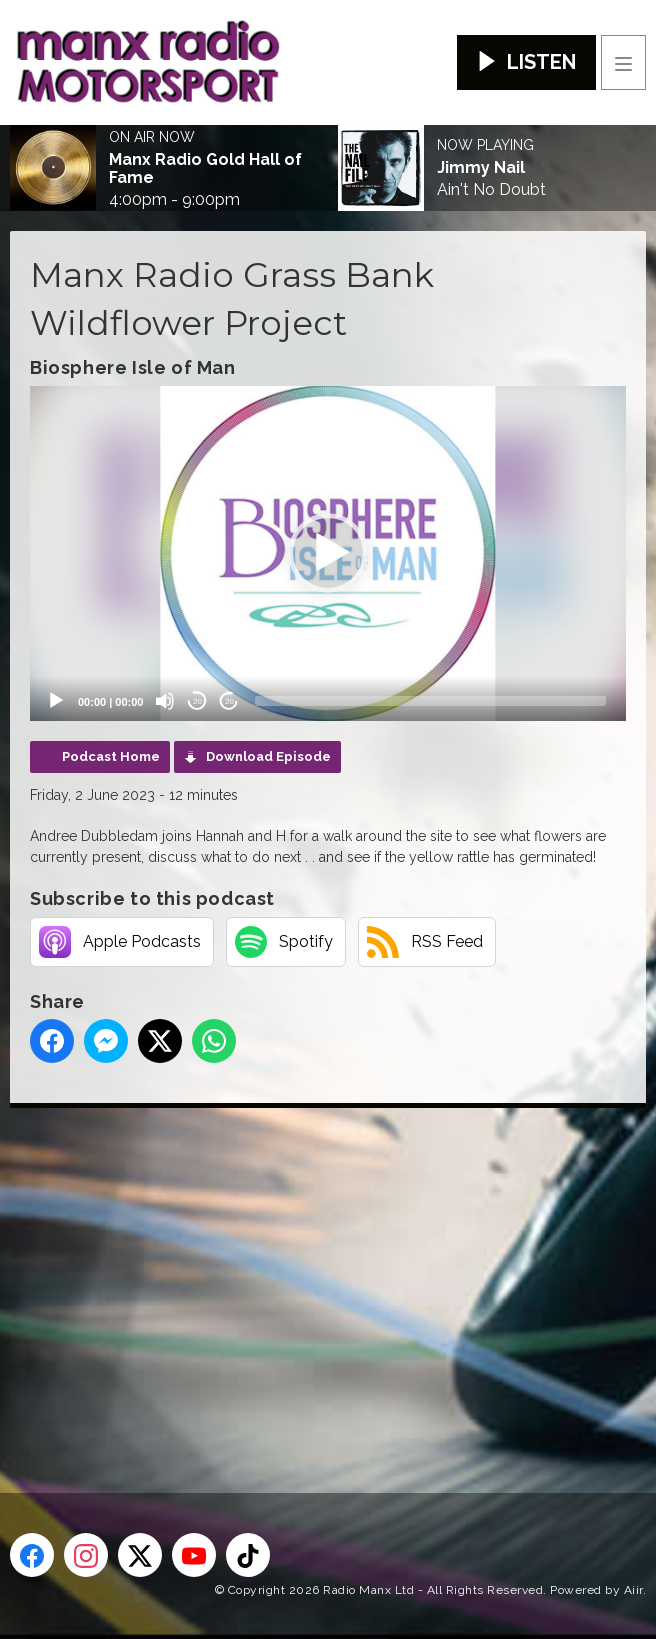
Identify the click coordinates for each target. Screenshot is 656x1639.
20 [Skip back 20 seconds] (197, 701)
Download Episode (268, 756)
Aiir (633, 1590)
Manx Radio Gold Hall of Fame (205, 169)
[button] (328, 553)
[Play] (56, 701)
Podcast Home (111, 756)
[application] (328, 553)
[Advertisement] (333, 1268)
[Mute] (165, 701)
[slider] (430, 701)
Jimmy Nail (481, 168)
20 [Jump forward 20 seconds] (229, 701)
